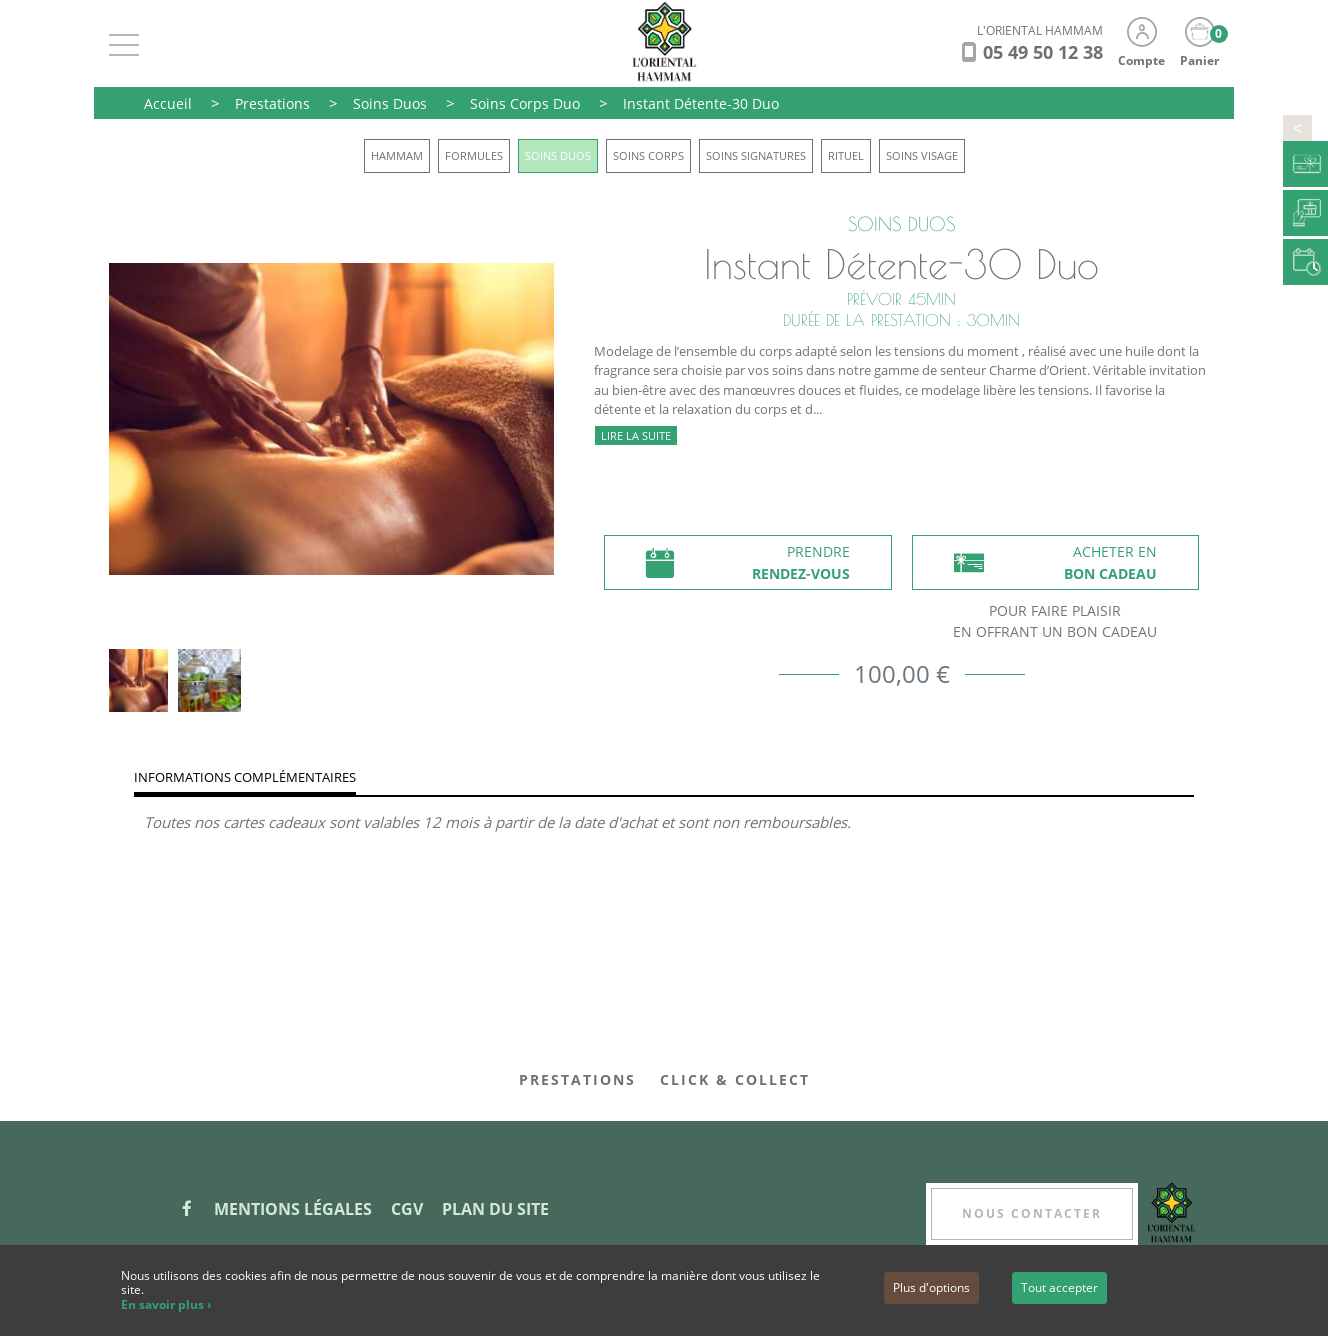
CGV (407, 1209)
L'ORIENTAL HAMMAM (1040, 30)
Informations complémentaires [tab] (245, 777)
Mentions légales (293, 1209)
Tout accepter (1059, 1287)
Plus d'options (931, 1287)
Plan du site (495, 1209)
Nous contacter (1032, 1213)
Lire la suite (636, 435)
